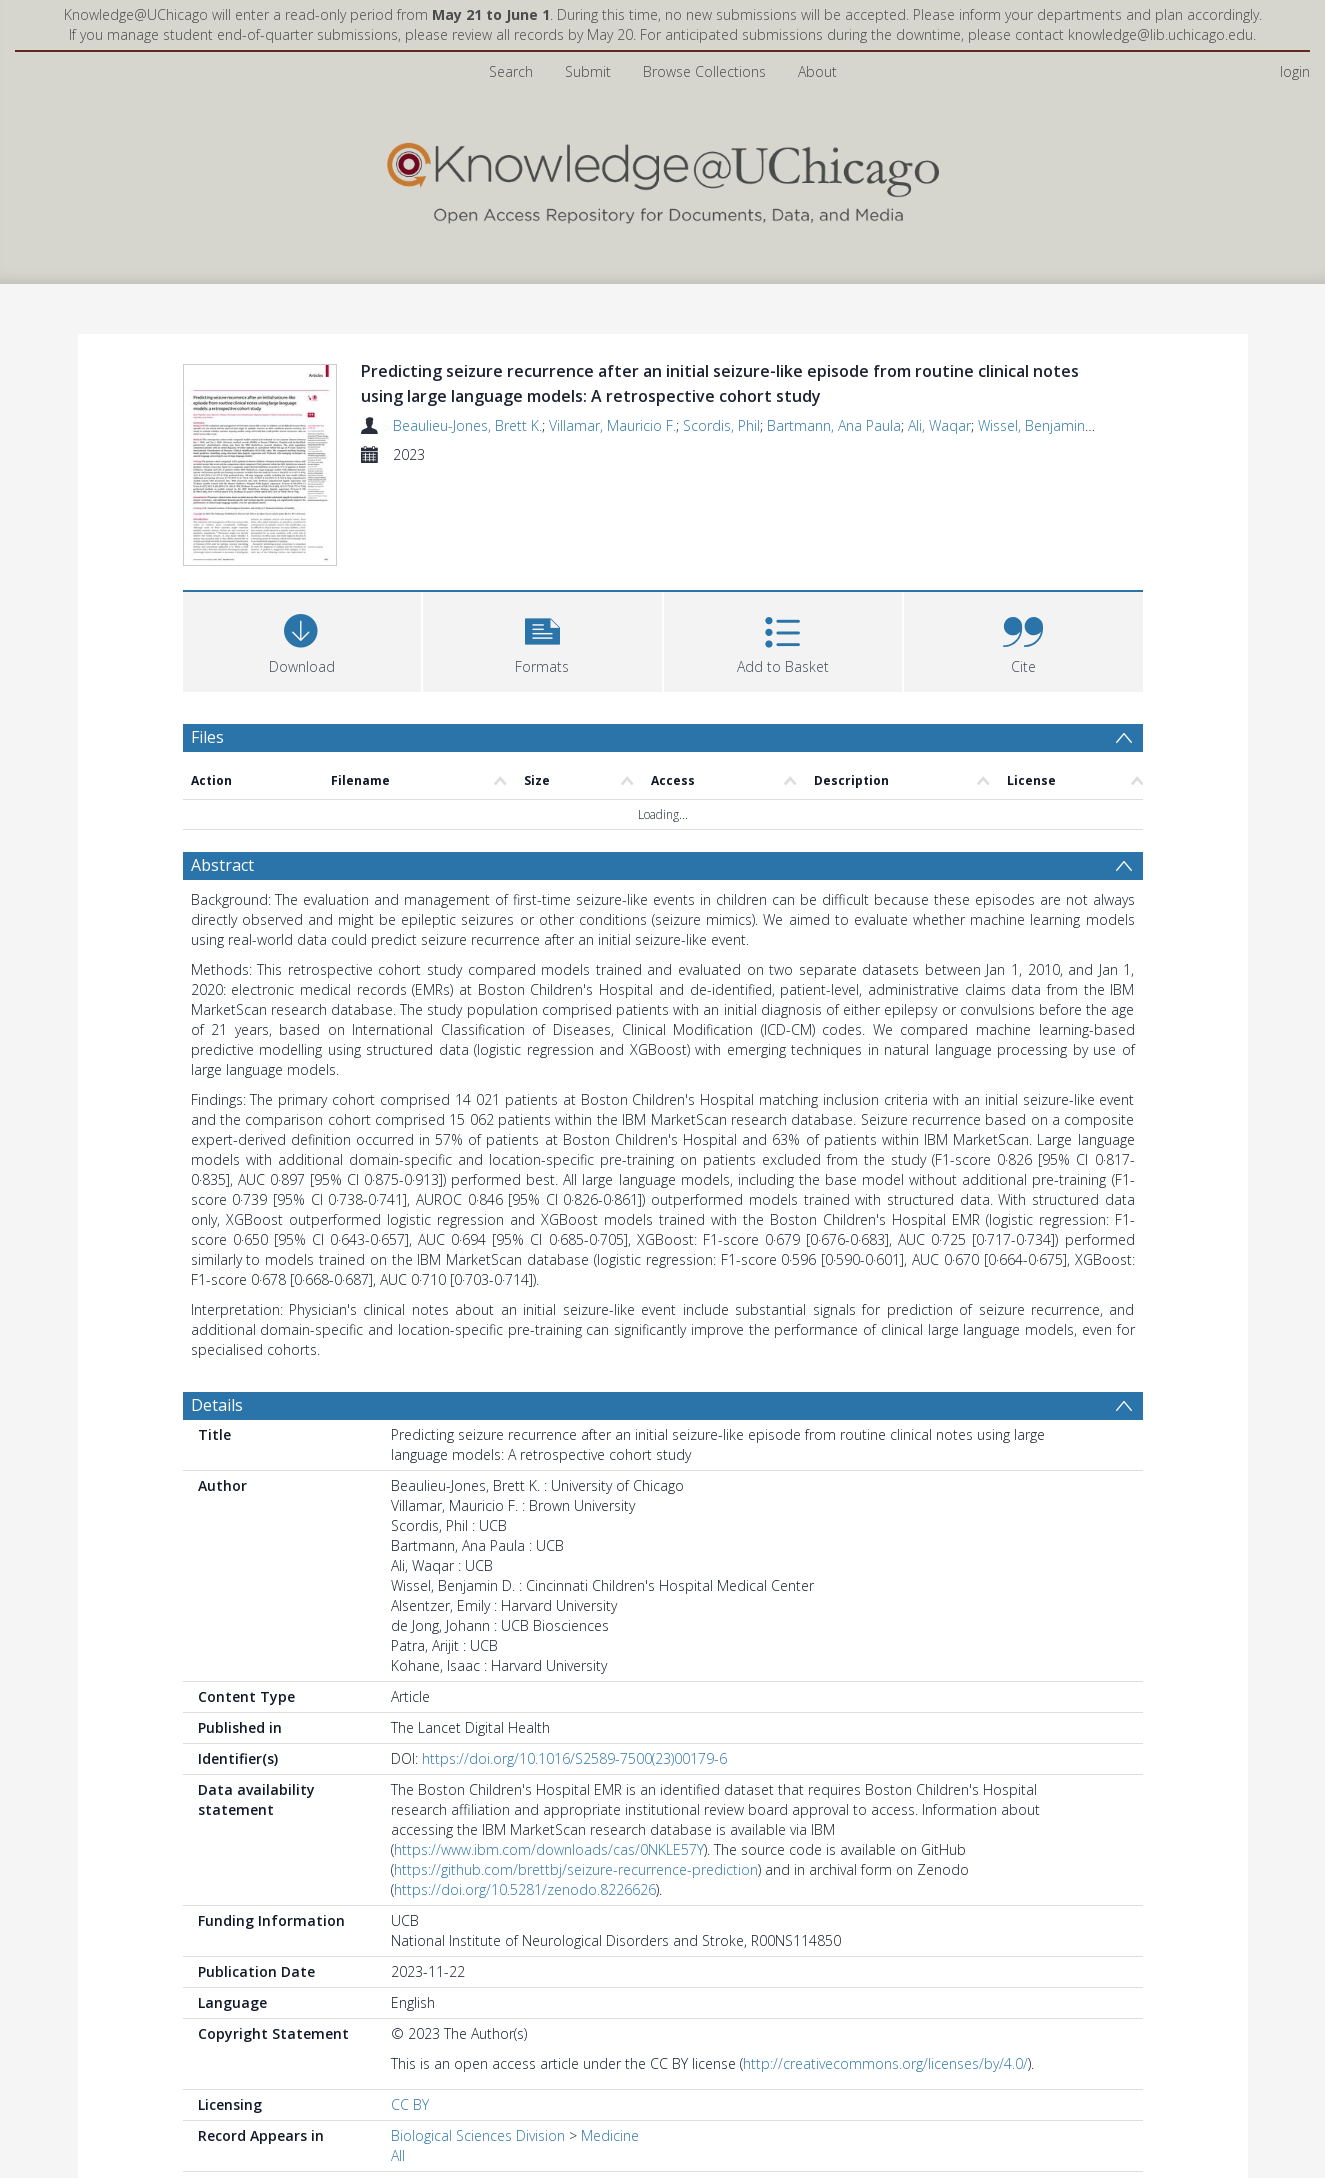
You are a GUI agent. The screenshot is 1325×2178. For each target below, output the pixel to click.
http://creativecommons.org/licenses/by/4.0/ (885, 2063)
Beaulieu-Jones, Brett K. (467, 425)
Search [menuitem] (511, 71)
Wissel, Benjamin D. (1040, 425)
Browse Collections (704, 71)
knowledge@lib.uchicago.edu (1160, 34)
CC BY (410, 2104)
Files (207, 737)
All (398, 2155)
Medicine (610, 2135)
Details (217, 1405)
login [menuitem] (1295, 71)
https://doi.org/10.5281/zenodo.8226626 (525, 1889)
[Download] (302, 639)
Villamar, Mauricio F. (612, 425)
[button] (542, 639)
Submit (588, 71)
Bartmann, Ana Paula (834, 425)
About (817, 71)
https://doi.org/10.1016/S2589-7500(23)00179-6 (574, 1758)
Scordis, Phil (721, 425)
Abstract (222, 865)
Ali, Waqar (939, 425)
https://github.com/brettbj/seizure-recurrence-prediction (576, 1869)
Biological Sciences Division (478, 2135)
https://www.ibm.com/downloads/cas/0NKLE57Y (549, 1849)
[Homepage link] (663, 178)
